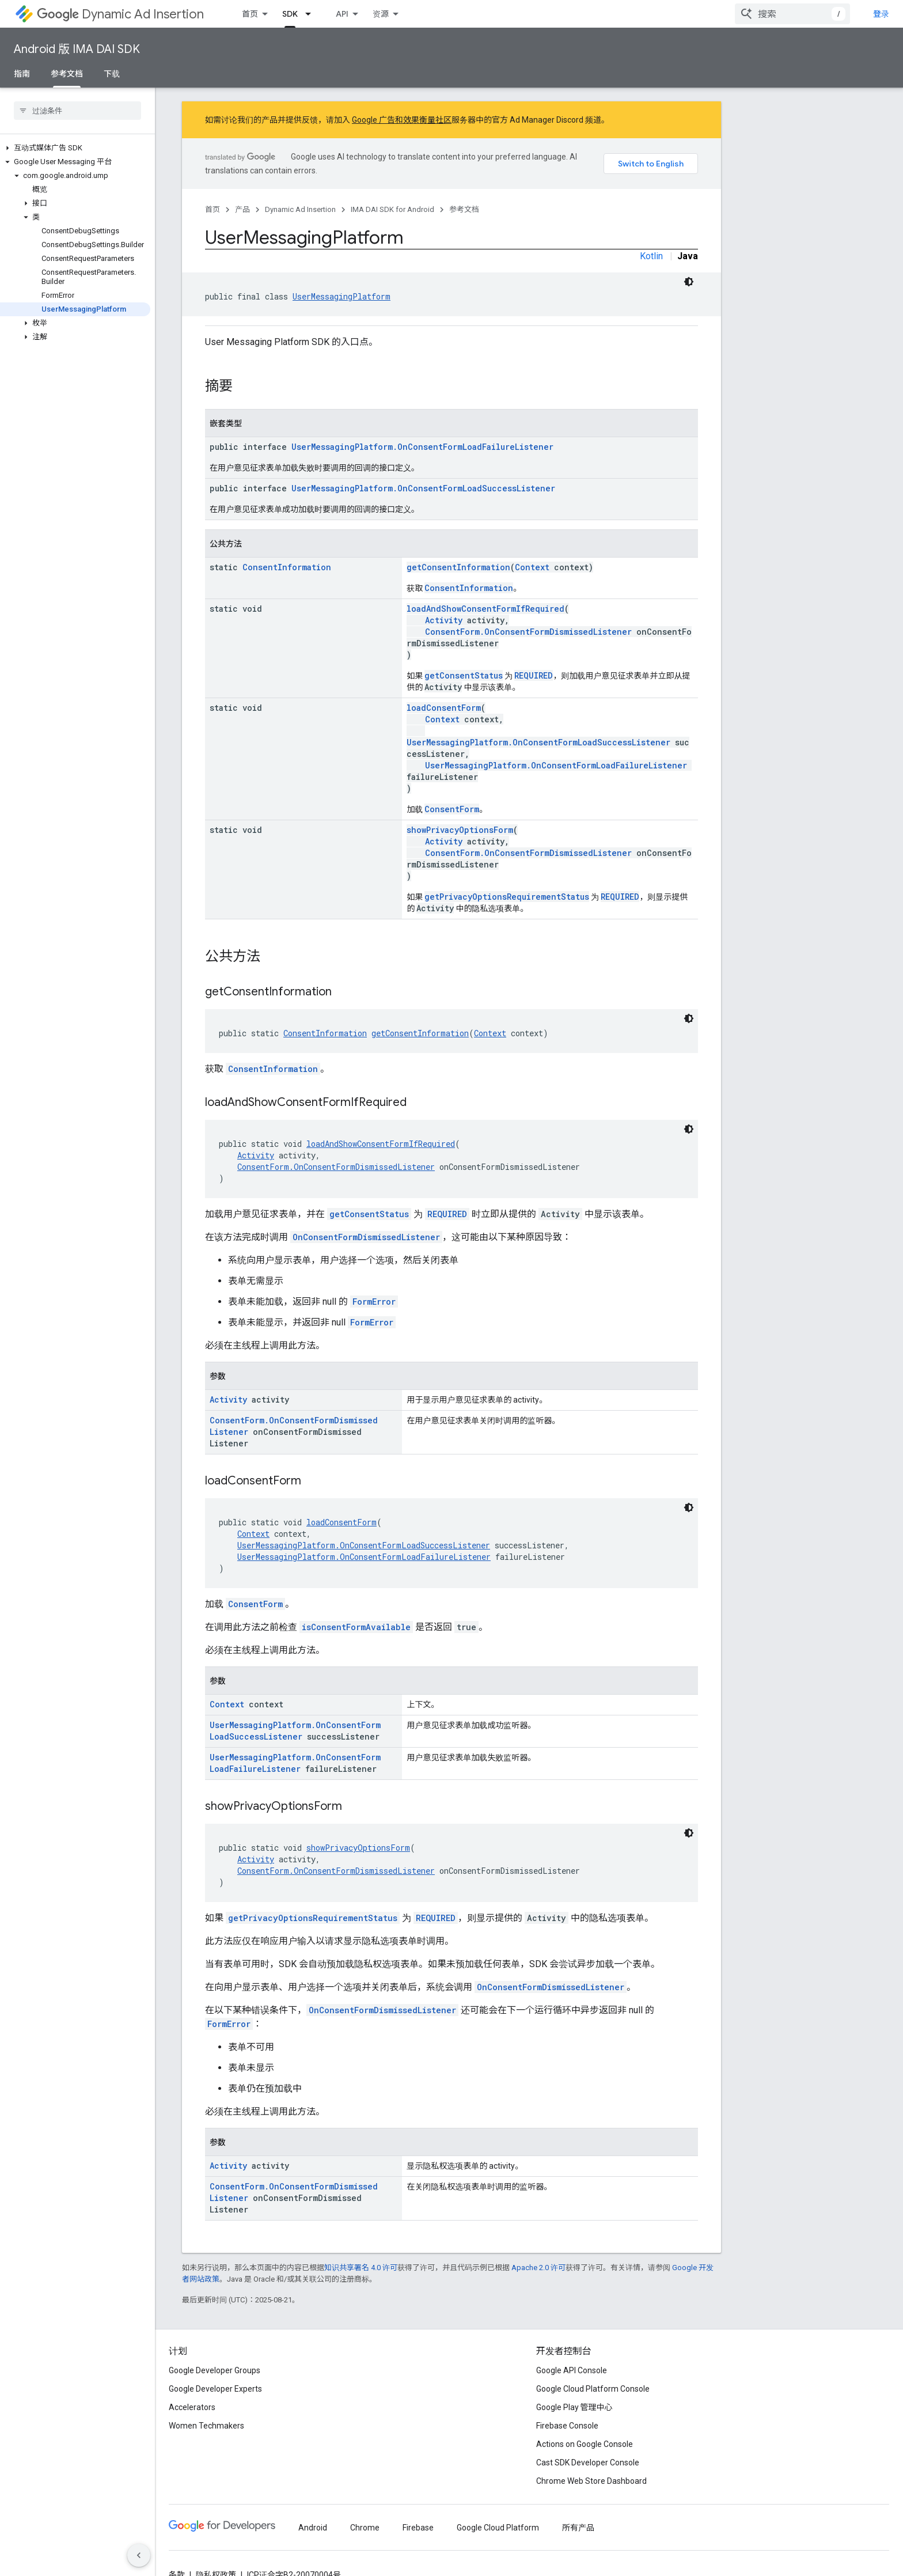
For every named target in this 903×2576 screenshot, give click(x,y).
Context (532, 567)
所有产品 (578, 2527)
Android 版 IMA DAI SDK (77, 49)
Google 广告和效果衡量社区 (401, 119)
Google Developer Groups (214, 2370)
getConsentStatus (463, 675)
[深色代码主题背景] (689, 281)
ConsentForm (451, 809)
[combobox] (792, 13)
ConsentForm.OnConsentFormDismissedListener (528, 631)
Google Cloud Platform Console (593, 2388)
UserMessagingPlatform (341, 296)
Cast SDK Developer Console (587, 2462)
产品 (242, 209)
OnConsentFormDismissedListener (366, 1237)
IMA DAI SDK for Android (392, 209)
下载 (112, 74)
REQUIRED (533, 675)
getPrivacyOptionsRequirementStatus (506, 896)
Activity (443, 620)
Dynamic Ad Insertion (120, 14)
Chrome (365, 2527)
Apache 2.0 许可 (538, 2267)
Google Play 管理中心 (574, 2407)
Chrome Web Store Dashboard (591, 2481)
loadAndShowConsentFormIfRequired (485, 608)
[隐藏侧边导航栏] (138, 2555)
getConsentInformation (458, 567)
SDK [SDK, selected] (290, 14)
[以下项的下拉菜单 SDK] (311, 14)
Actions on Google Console (584, 2444)
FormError (374, 1301)
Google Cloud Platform (498, 2527)
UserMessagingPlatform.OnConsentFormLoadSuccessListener (423, 488)
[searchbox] (77, 110)
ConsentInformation (286, 567)
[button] (75, 148)
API (342, 14)
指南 (22, 74)
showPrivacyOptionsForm (460, 829)
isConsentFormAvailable (356, 1627)
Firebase (418, 2527)
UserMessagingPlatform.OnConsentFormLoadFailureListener (422, 446)
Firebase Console (567, 2425)
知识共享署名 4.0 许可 (360, 2267)
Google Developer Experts (215, 2388)
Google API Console (571, 2370)
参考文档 (464, 209)
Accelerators (192, 2407)
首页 (250, 14)
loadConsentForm (444, 707)
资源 (381, 14)
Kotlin (651, 256)
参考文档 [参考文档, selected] (67, 74)
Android (312, 2527)
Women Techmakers (206, 2425)
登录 (881, 13)
